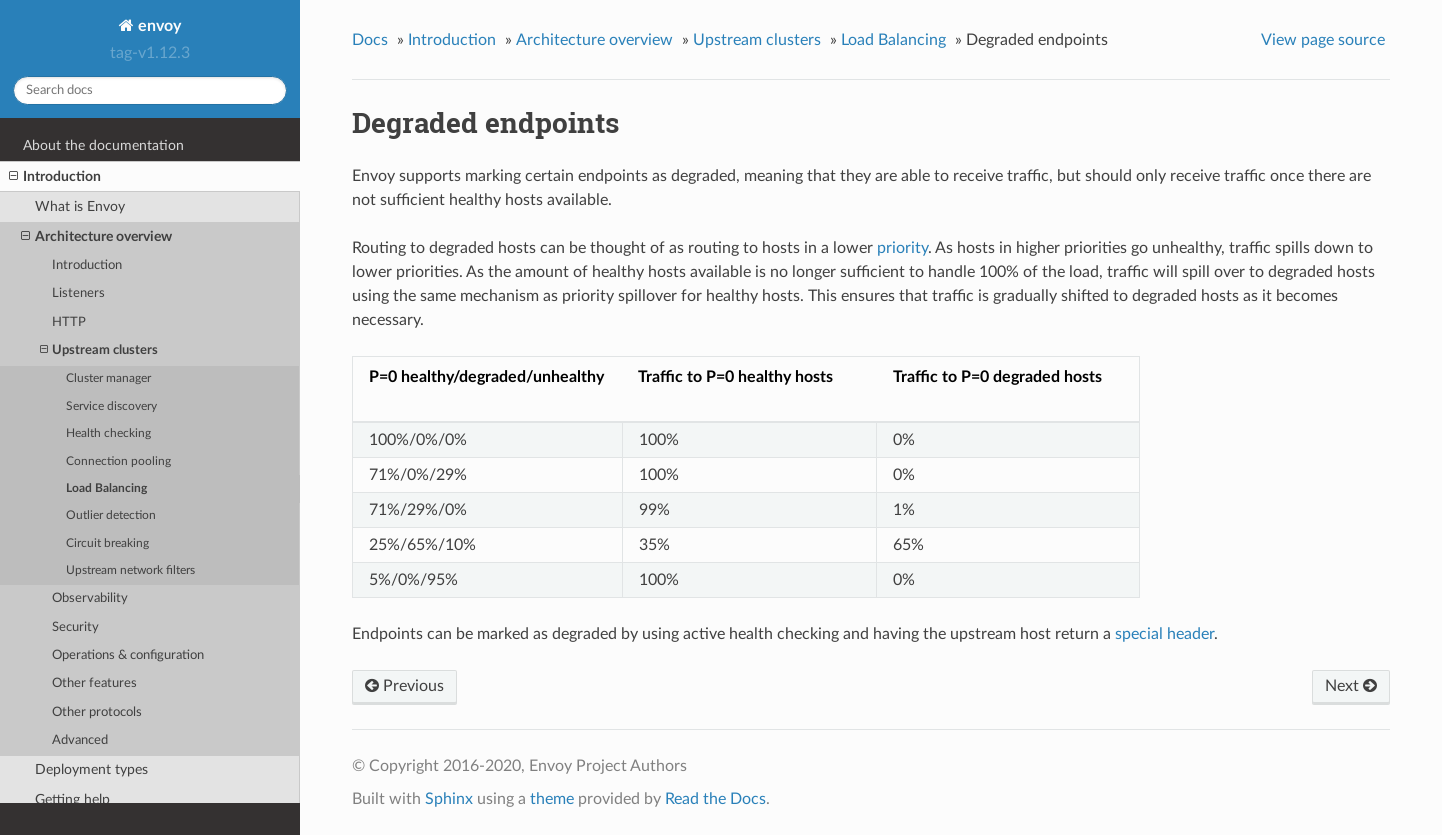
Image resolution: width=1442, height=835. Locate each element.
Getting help (72, 799)
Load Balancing (106, 488)
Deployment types (91, 769)
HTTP (69, 322)
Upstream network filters (130, 570)
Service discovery (111, 406)
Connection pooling (118, 461)
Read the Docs (715, 799)
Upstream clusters (99, 350)
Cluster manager (108, 378)
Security (75, 627)
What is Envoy (80, 206)
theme (552, 799)
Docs (370, 40)
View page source (1323, 40)
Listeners (78, 293)
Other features (94, 683)
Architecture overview (96, 237)
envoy (157, 26)
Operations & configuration (128, 655)
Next (1351, 686)
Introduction (55, 177)
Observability (90, 598)
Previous (404, 686)
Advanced (80, 740)
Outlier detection (111, 515)
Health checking (108, 433)
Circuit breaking (107, 543)
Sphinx (449, 799)
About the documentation (103, 145)
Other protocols (97, 712)
